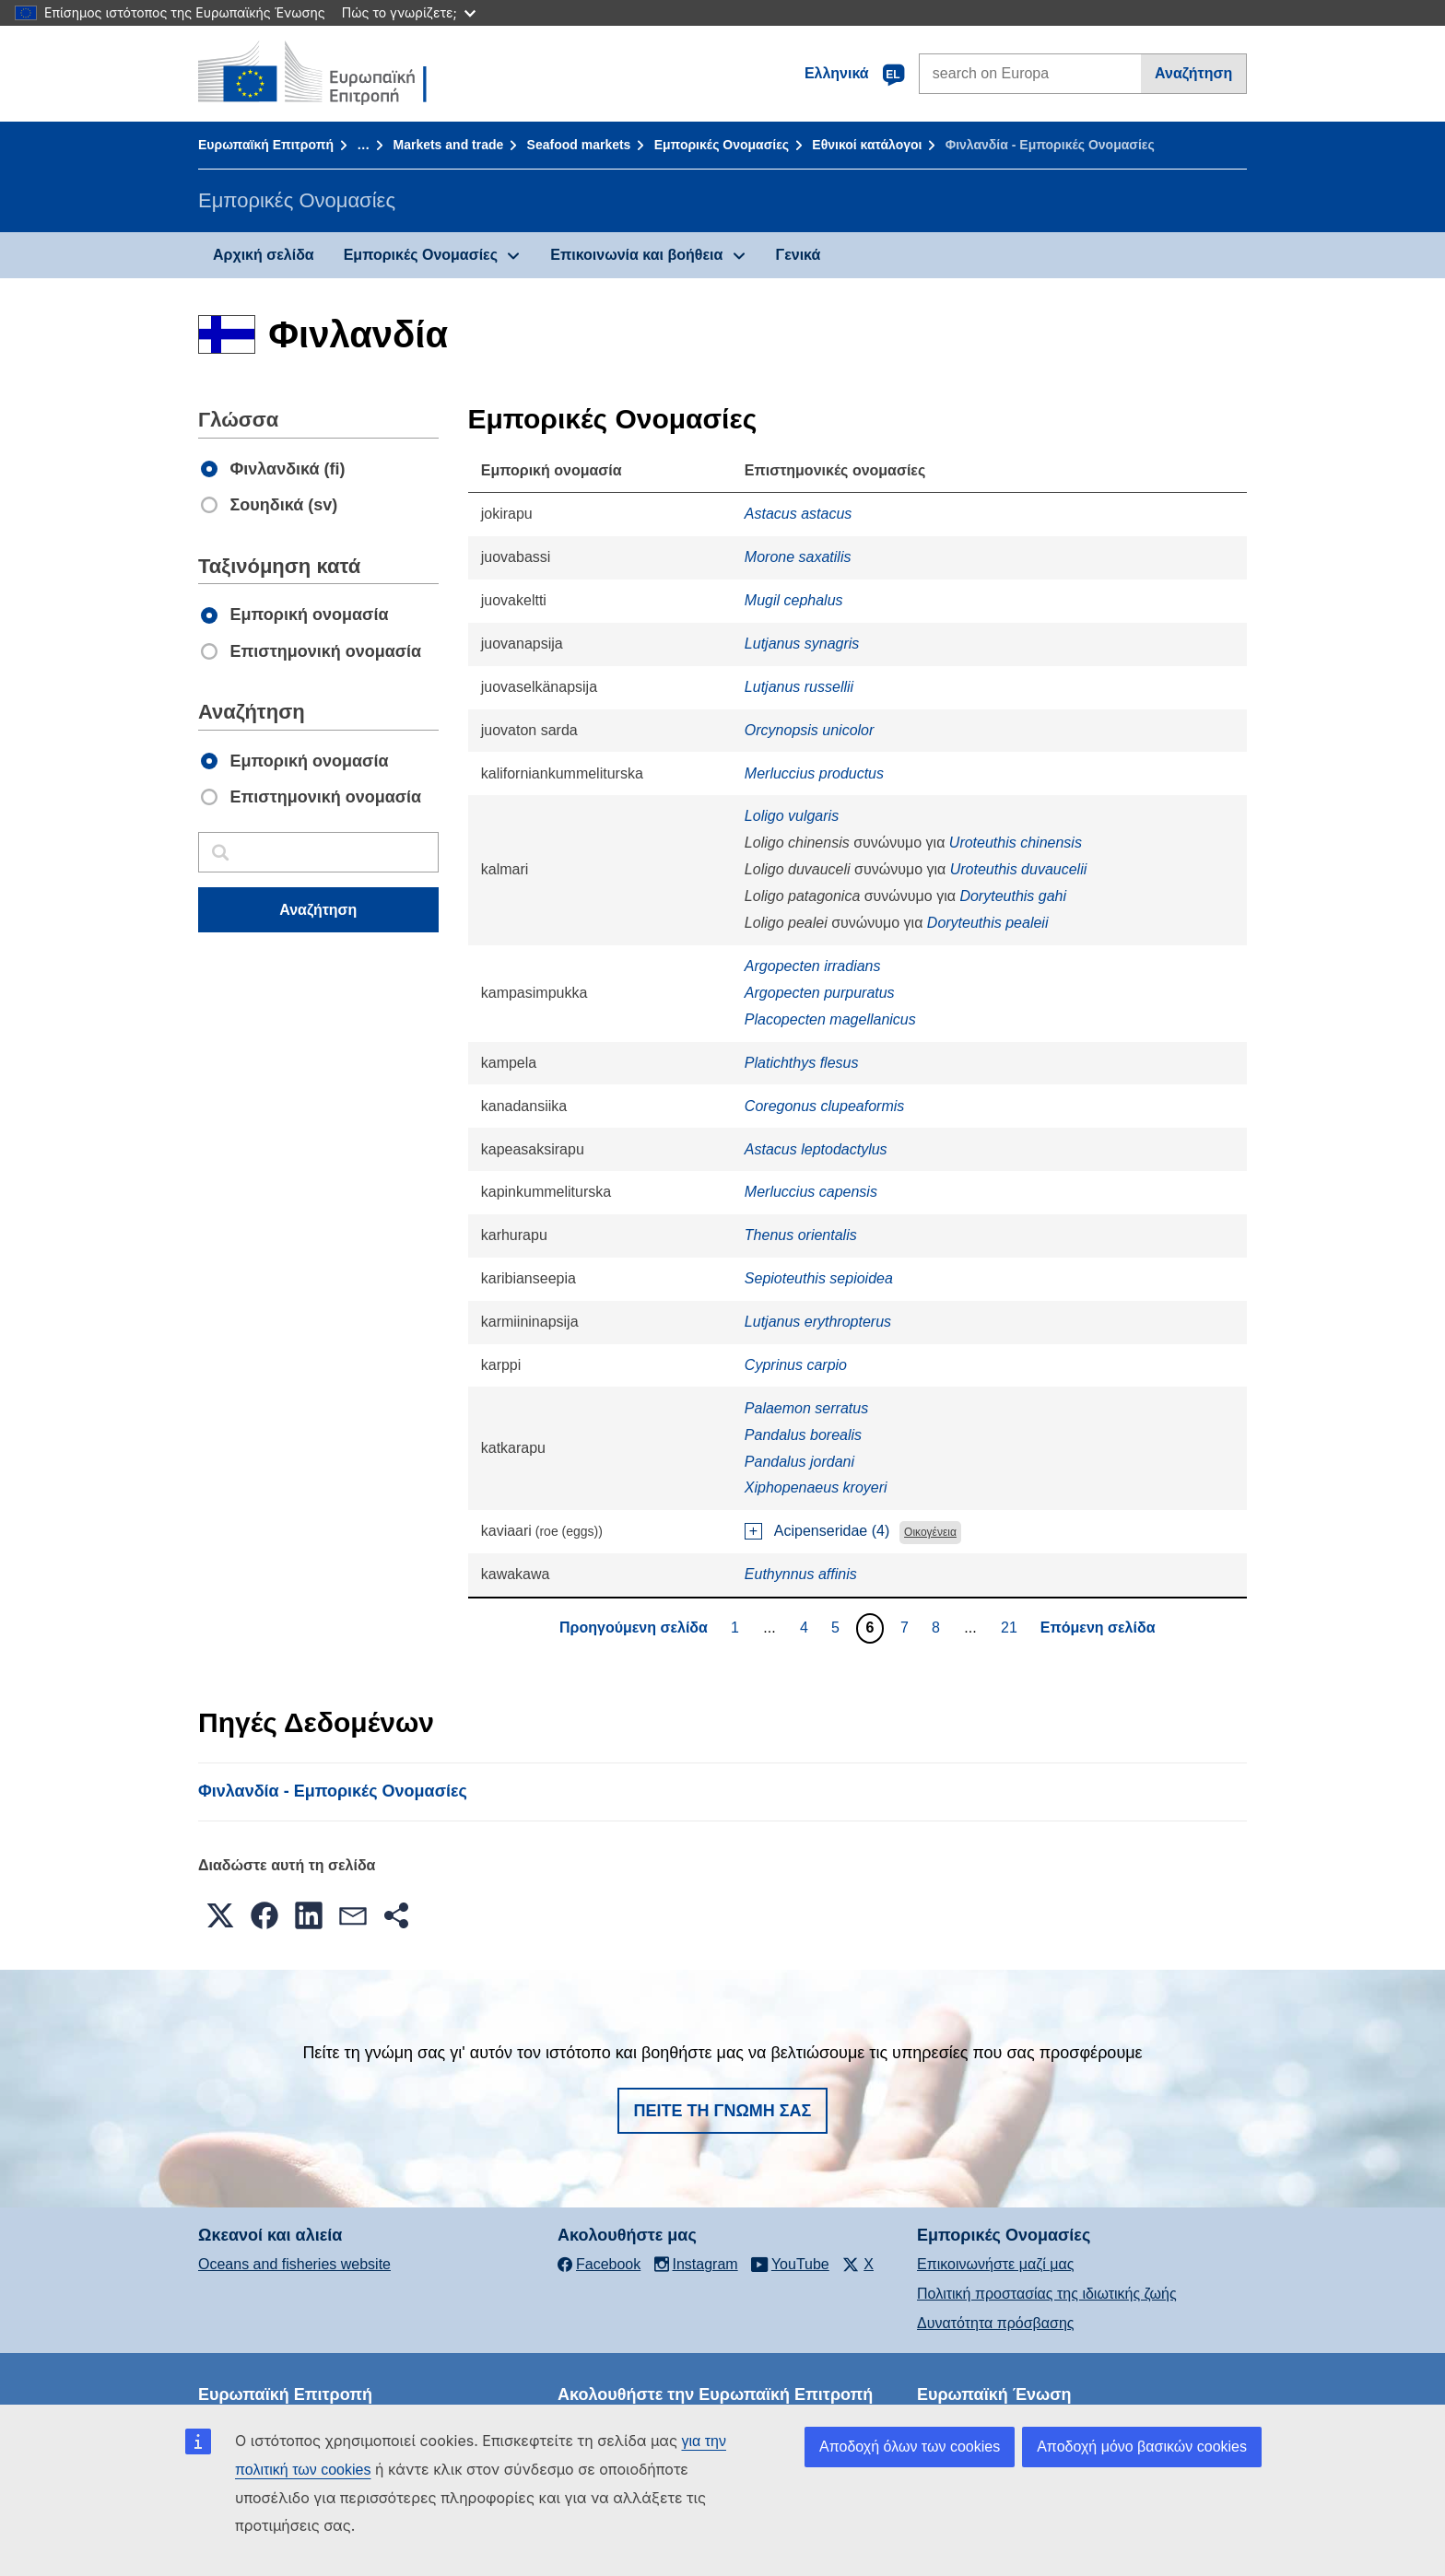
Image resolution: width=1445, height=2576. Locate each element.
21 (1011, 1627)
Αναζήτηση (1193, 73)
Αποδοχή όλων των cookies (909, 2446)
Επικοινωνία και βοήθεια (636, 255)
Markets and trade (448, 144)
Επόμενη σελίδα (1098, 1627)
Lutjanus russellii (799, 687)
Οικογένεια (930, 1532)
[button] (220, 1915)
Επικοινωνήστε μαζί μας (995, 2264)
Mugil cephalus (794, 600)
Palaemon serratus (806, 1408)
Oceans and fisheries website (294, 2264)
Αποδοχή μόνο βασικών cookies (1142, 2446)
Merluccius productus (814, 773)
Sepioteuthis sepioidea (819, 1278)
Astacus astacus (798, 513)
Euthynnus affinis (801, 1574)
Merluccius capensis (811, 1192)
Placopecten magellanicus (830, 1019)
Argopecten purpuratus (820, 993)
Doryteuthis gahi (1012, 896)
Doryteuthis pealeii (988, 923)
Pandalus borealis (803, 1435)
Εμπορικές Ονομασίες (721, 144)
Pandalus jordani (799, 1461)
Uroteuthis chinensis (1015, 842)
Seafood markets (579, 144)
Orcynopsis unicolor (810, 730)
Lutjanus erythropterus (818, 1321)
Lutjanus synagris (802, 643)
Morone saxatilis (798, 557)
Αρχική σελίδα (263, 255)
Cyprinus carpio (796, 1365)
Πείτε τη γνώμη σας (723, 2111)
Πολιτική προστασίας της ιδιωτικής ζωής (1047, 2293)
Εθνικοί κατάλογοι (867, 144)
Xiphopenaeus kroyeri (816, 1487)
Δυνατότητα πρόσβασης (996, 2323)
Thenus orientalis (801, 1235)
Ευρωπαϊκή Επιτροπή (266, 144)
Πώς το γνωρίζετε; (409, 12)
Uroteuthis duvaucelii (1018, 869)
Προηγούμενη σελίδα (633, 1627)
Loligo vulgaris (792, 816)
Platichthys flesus (802, 1063)
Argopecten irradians (813, 966)
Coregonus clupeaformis (824, 1106)
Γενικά (798, 255)
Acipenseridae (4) (831, 1531)
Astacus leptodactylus (816, 1149)
